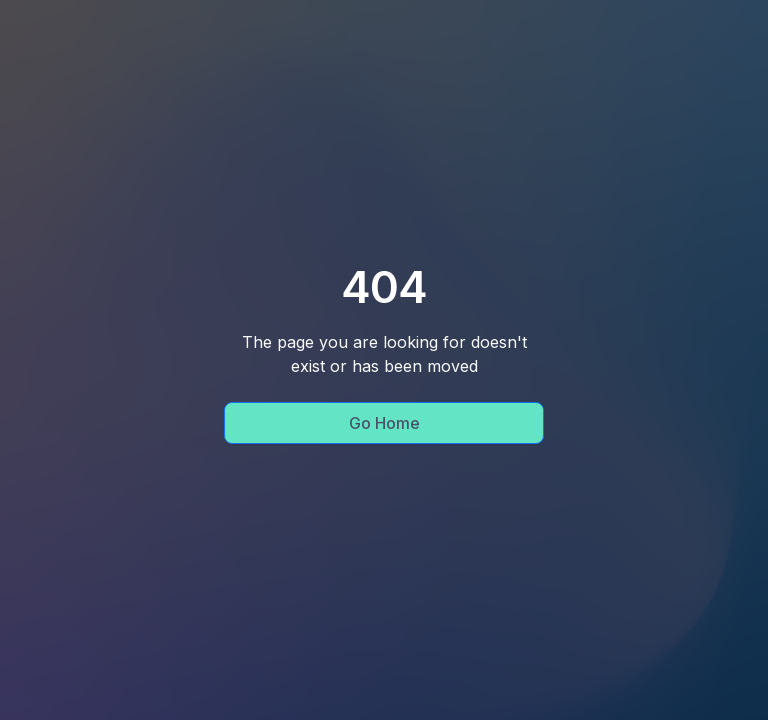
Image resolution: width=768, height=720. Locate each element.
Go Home (384, 423)
